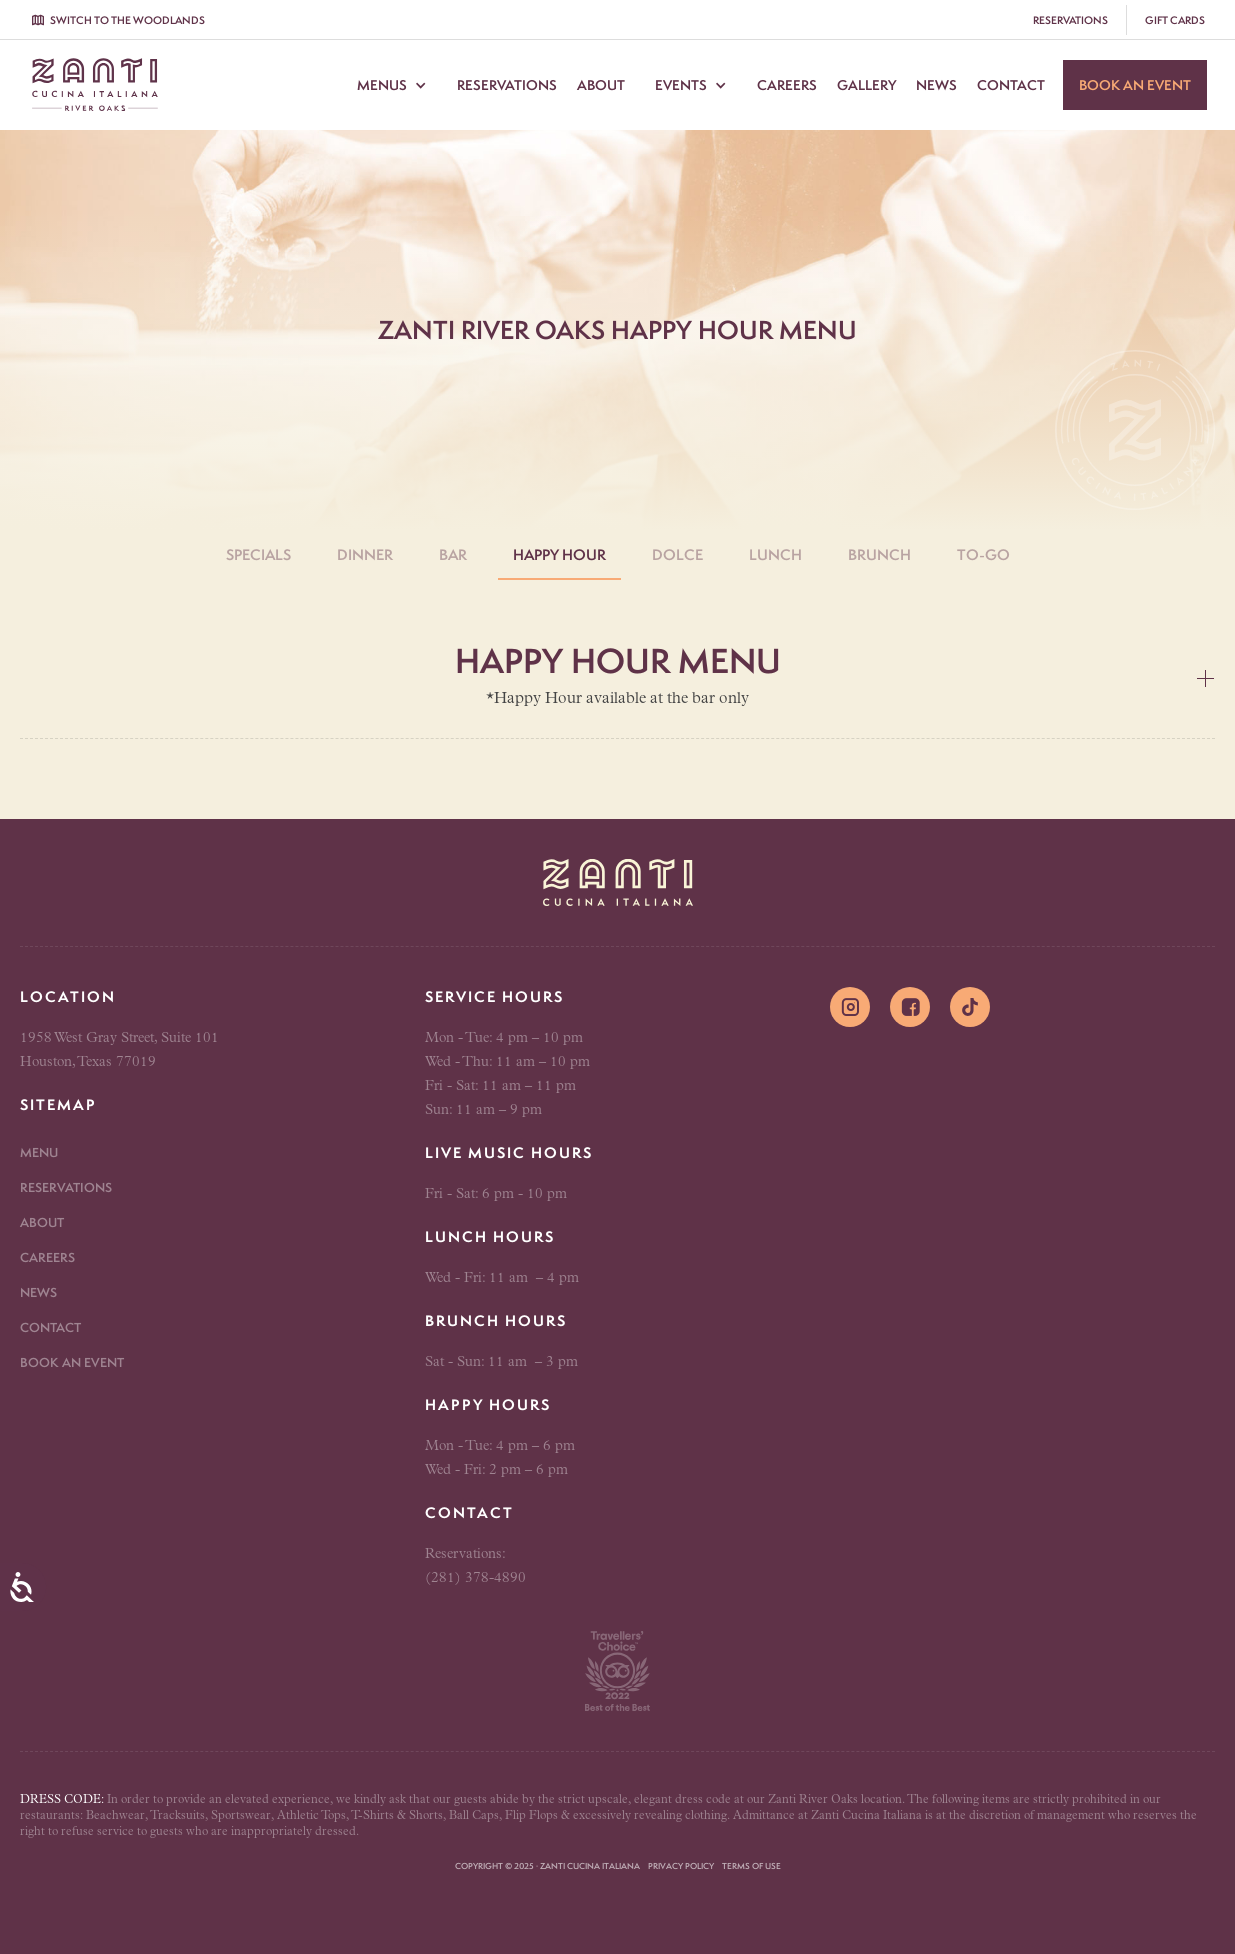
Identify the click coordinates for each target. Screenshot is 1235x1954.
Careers (787, 85)
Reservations (507, 85)
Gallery (866, 85)
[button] (392, 85)
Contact (1011, 85)
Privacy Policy (681, 1866)
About (601, 85)
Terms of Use (751, 1866)
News (936, 85)
